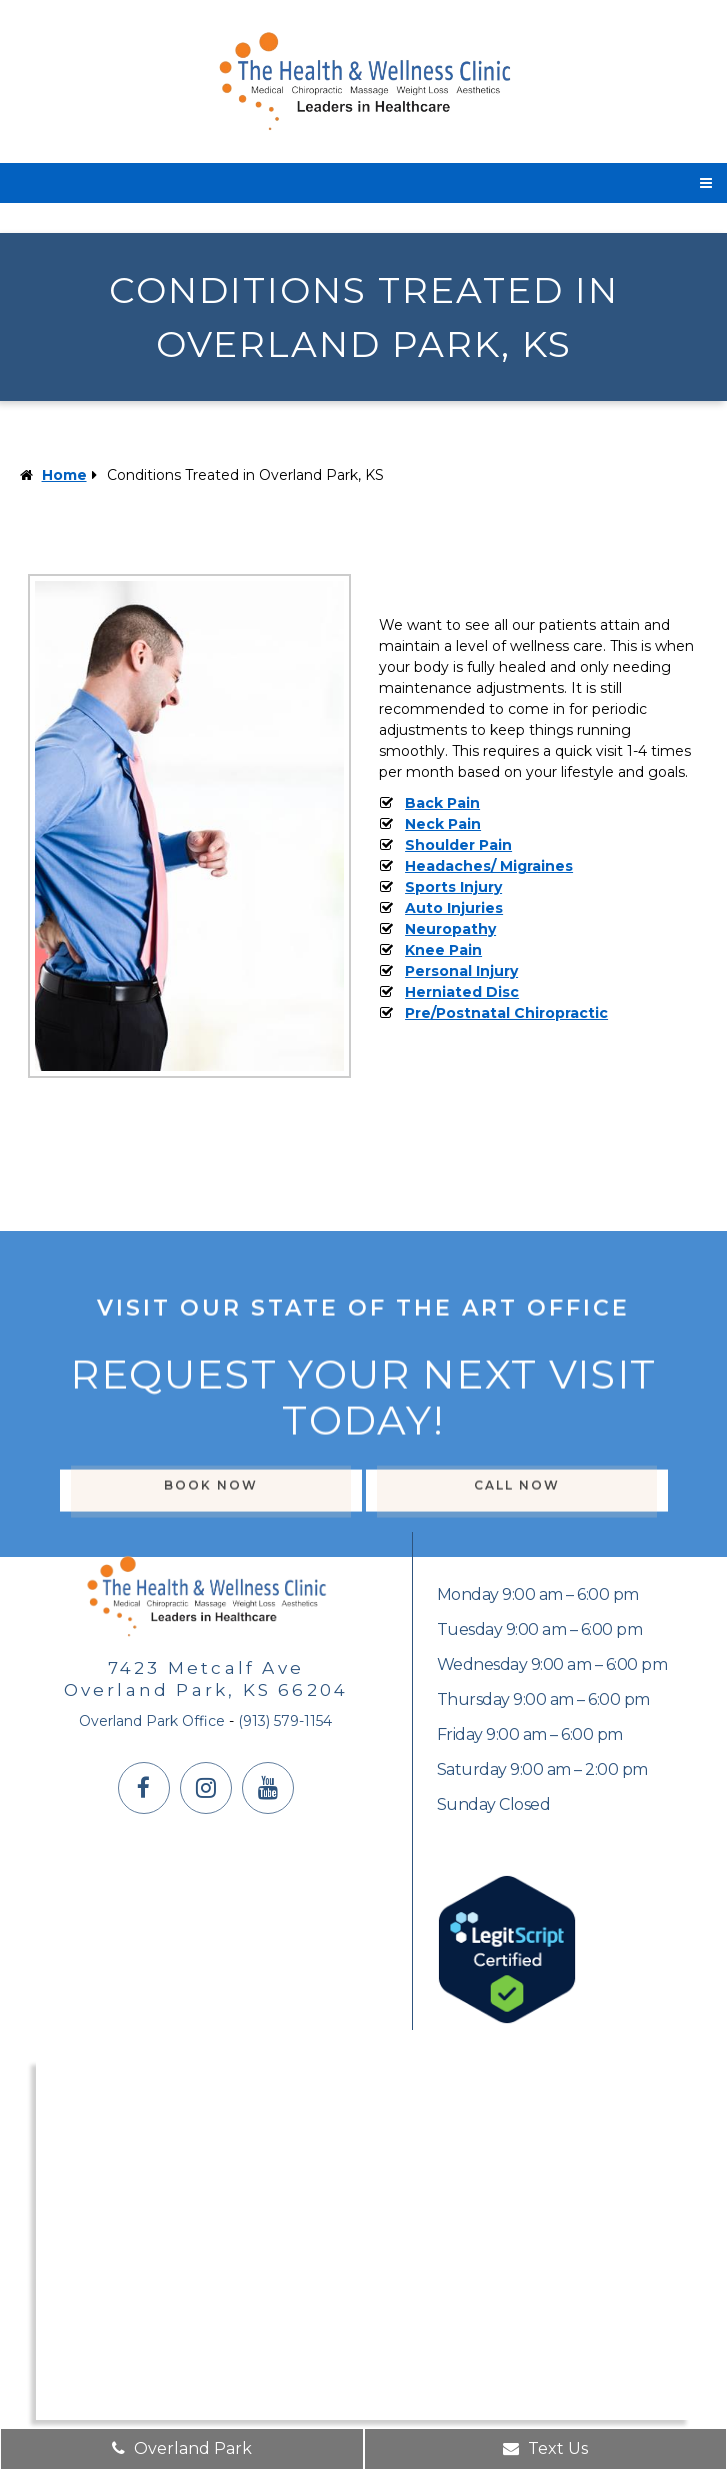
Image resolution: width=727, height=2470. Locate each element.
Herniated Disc (462, 992)
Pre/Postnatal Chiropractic (506, 1013)
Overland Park (182, 2448)
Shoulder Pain (458, 845)
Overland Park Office (152, 1721)
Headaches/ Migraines (489, 866)
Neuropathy (450, 929)
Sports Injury (453, 887)
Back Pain (442, 803)
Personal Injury (461, 971)
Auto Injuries (454, 908)
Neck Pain (443, 824)
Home (64, 475)
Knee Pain (443, 950)
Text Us (545, 2448)
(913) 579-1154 (285, 1721)
